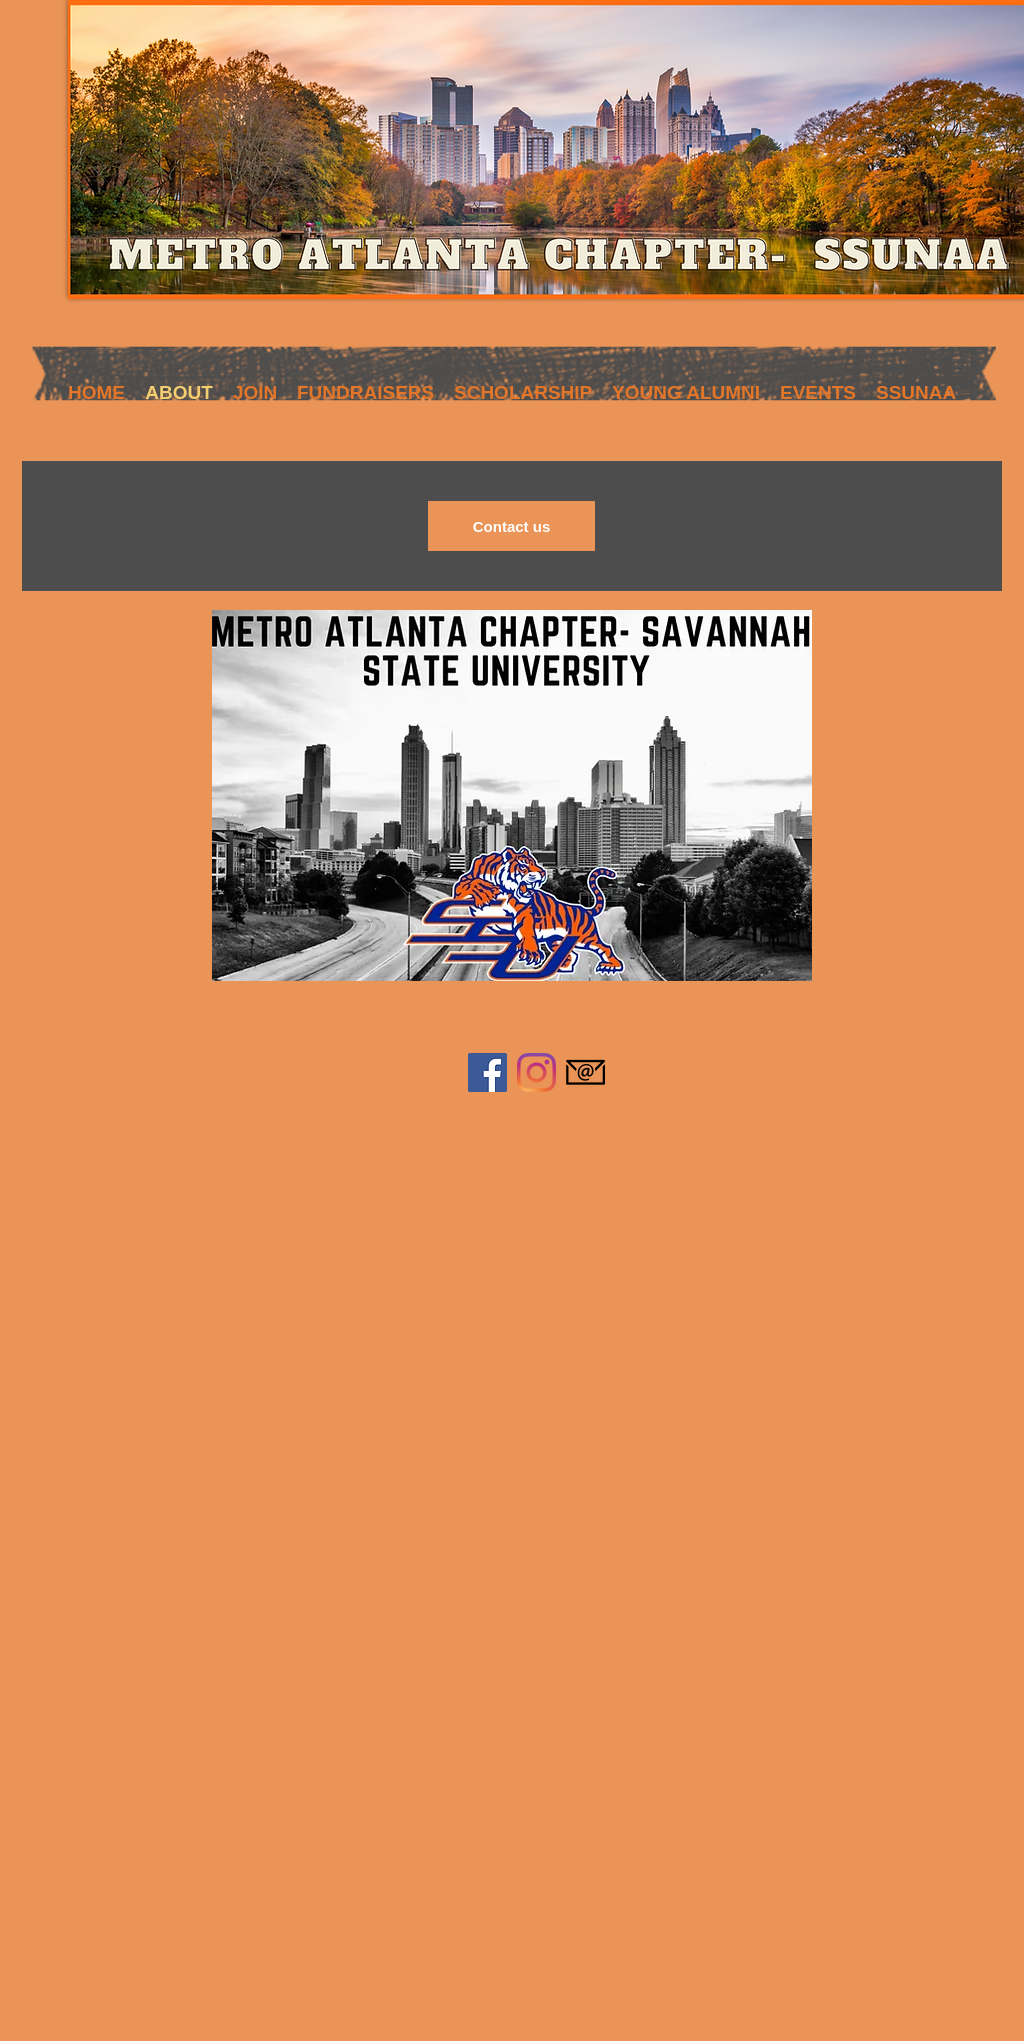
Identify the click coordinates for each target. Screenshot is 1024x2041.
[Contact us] (511, 526)
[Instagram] (536, 1072)
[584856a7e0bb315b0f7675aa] (585, 1072)
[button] (255, 387)
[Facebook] (487, 1072)
